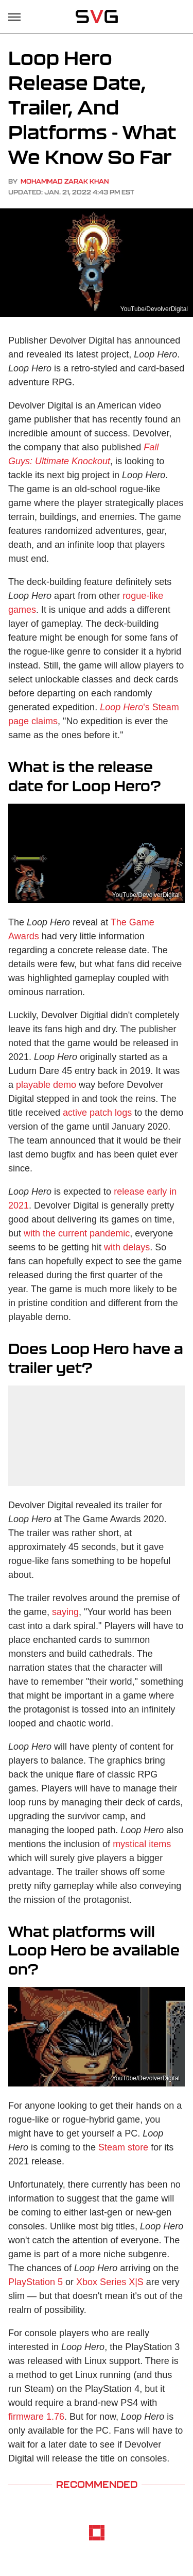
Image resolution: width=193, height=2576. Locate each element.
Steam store (123, 2147)
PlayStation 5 (35, 2282)
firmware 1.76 (36, 2416)
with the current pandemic (77, 1233)
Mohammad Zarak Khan (65, 181)
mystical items (142, 1844)
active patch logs (97, 1112)
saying (65, 1612)
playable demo (46, 1085)
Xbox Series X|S (110, 2282)
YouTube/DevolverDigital (154, 309)
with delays (127, 1247)
